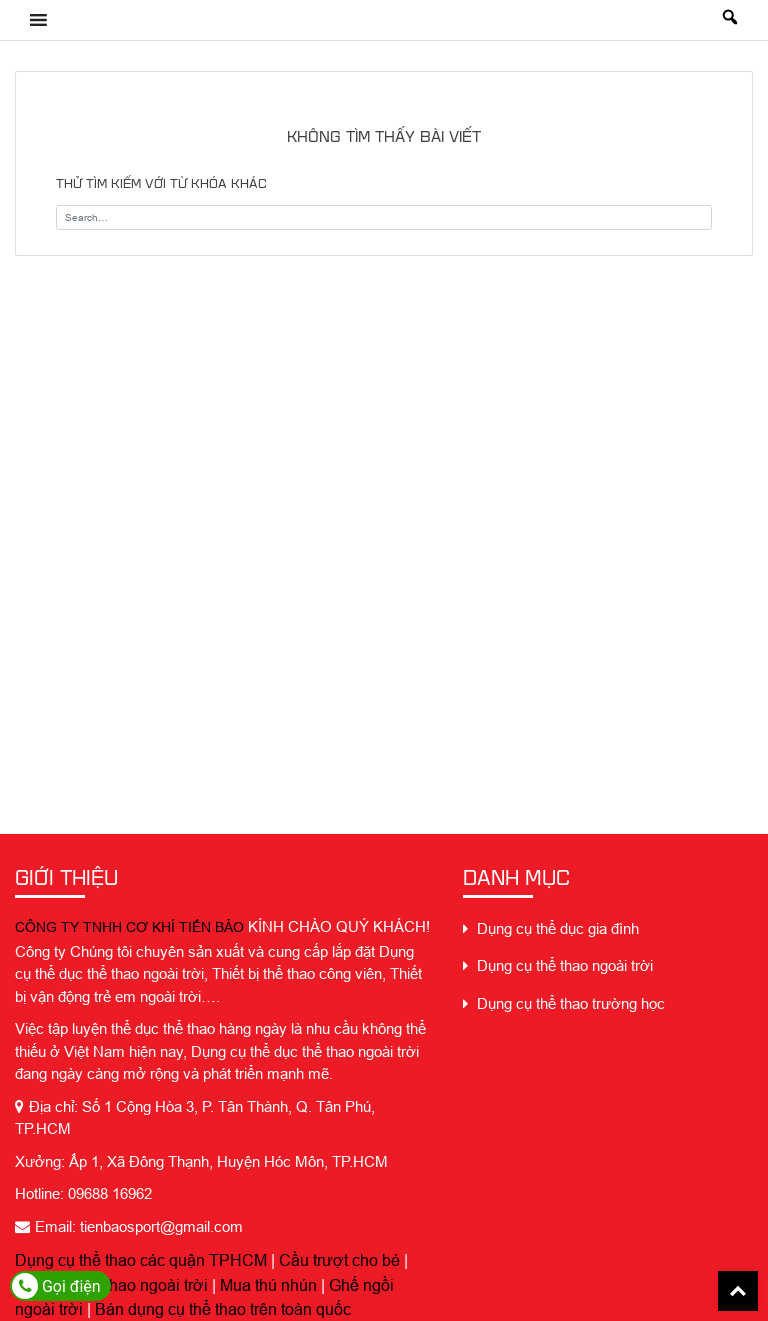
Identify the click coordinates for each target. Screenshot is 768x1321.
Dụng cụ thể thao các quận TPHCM (141, 1260)
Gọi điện (56, 1286)
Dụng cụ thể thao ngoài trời (111, 1285)
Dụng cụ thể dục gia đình (551, 928)
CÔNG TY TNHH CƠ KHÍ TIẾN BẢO (129, 927)
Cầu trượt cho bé (339, 1260)
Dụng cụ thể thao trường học (564, 1003)
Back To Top (738, 1291)
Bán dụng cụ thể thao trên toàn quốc (223, 1309)
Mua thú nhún (268, 1285)
